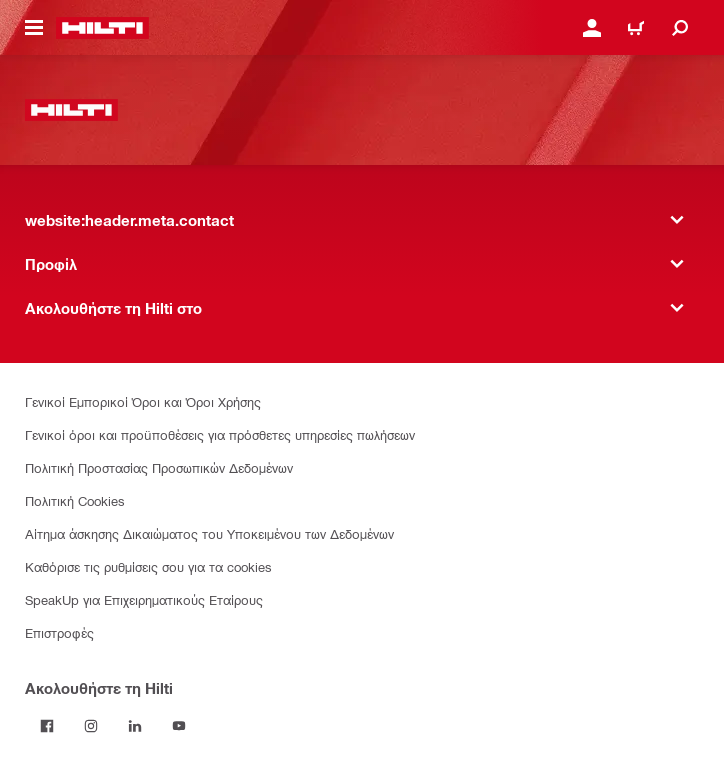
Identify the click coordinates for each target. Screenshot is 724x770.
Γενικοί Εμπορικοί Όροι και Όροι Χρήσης (143, 401)
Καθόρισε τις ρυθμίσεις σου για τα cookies (148, 566)
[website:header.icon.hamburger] (34, 28)
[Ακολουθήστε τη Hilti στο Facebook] (47, 726)
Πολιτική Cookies (75, 500)
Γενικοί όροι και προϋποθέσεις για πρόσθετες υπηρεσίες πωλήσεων (220, 434)
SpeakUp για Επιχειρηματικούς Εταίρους (144, 599)
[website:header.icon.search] (680, 28)
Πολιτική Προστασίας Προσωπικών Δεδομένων (159, 467)
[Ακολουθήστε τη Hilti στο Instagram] (91, 726)
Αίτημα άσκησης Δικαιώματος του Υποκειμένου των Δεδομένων (209, 533)
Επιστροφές (59, 632)
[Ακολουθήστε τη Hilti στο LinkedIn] (135, 726)
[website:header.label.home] (102, 28)
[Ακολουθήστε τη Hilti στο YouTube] (179, 726)
